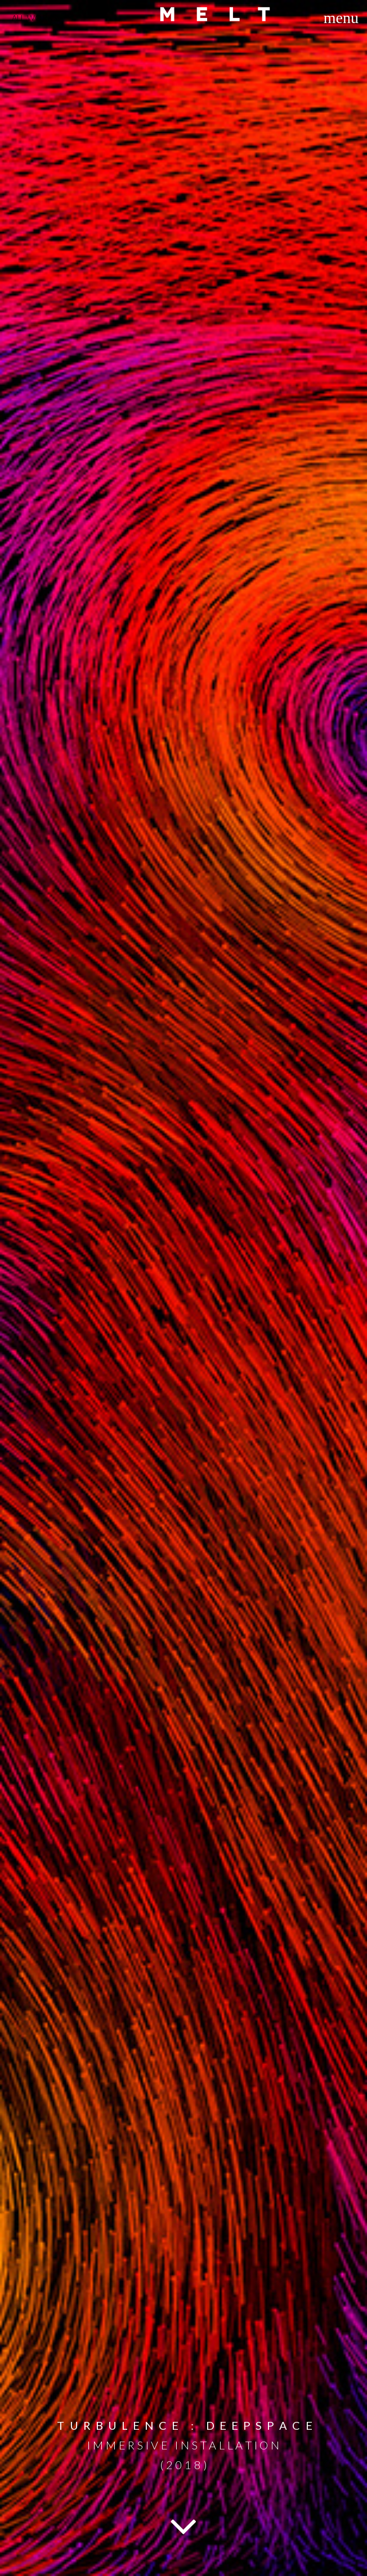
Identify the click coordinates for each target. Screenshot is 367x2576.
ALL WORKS (34, 17)
